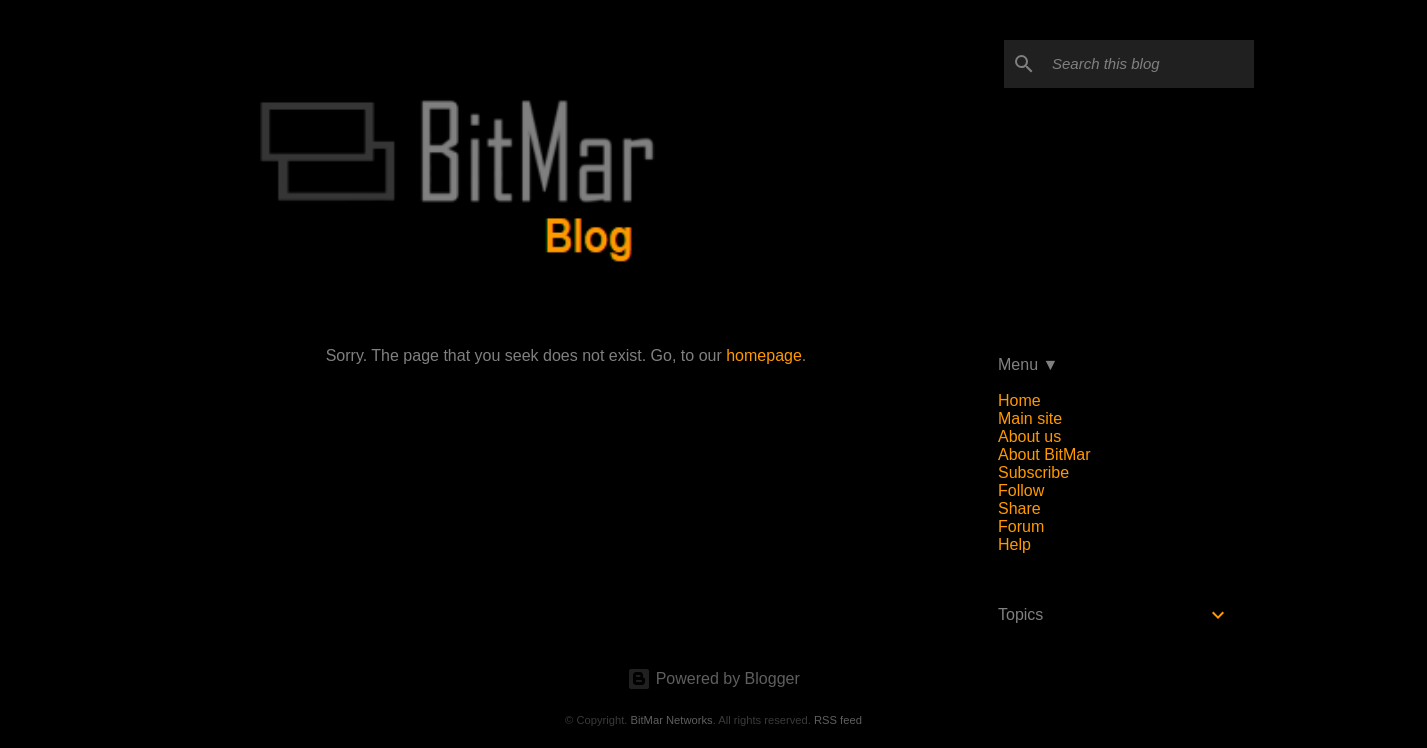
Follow (1021, 490)
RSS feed (838, 720)
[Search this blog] (1149, 64)
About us (1029, 436)
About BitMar (1044, 454)
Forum (1021, 526)
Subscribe (1033, 472)
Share (1019, 508)
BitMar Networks (672, 720)
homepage (764, 355)
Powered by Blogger (713, 678)
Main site (1030, 418)
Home (1019, 400)
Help (1014, 544)
